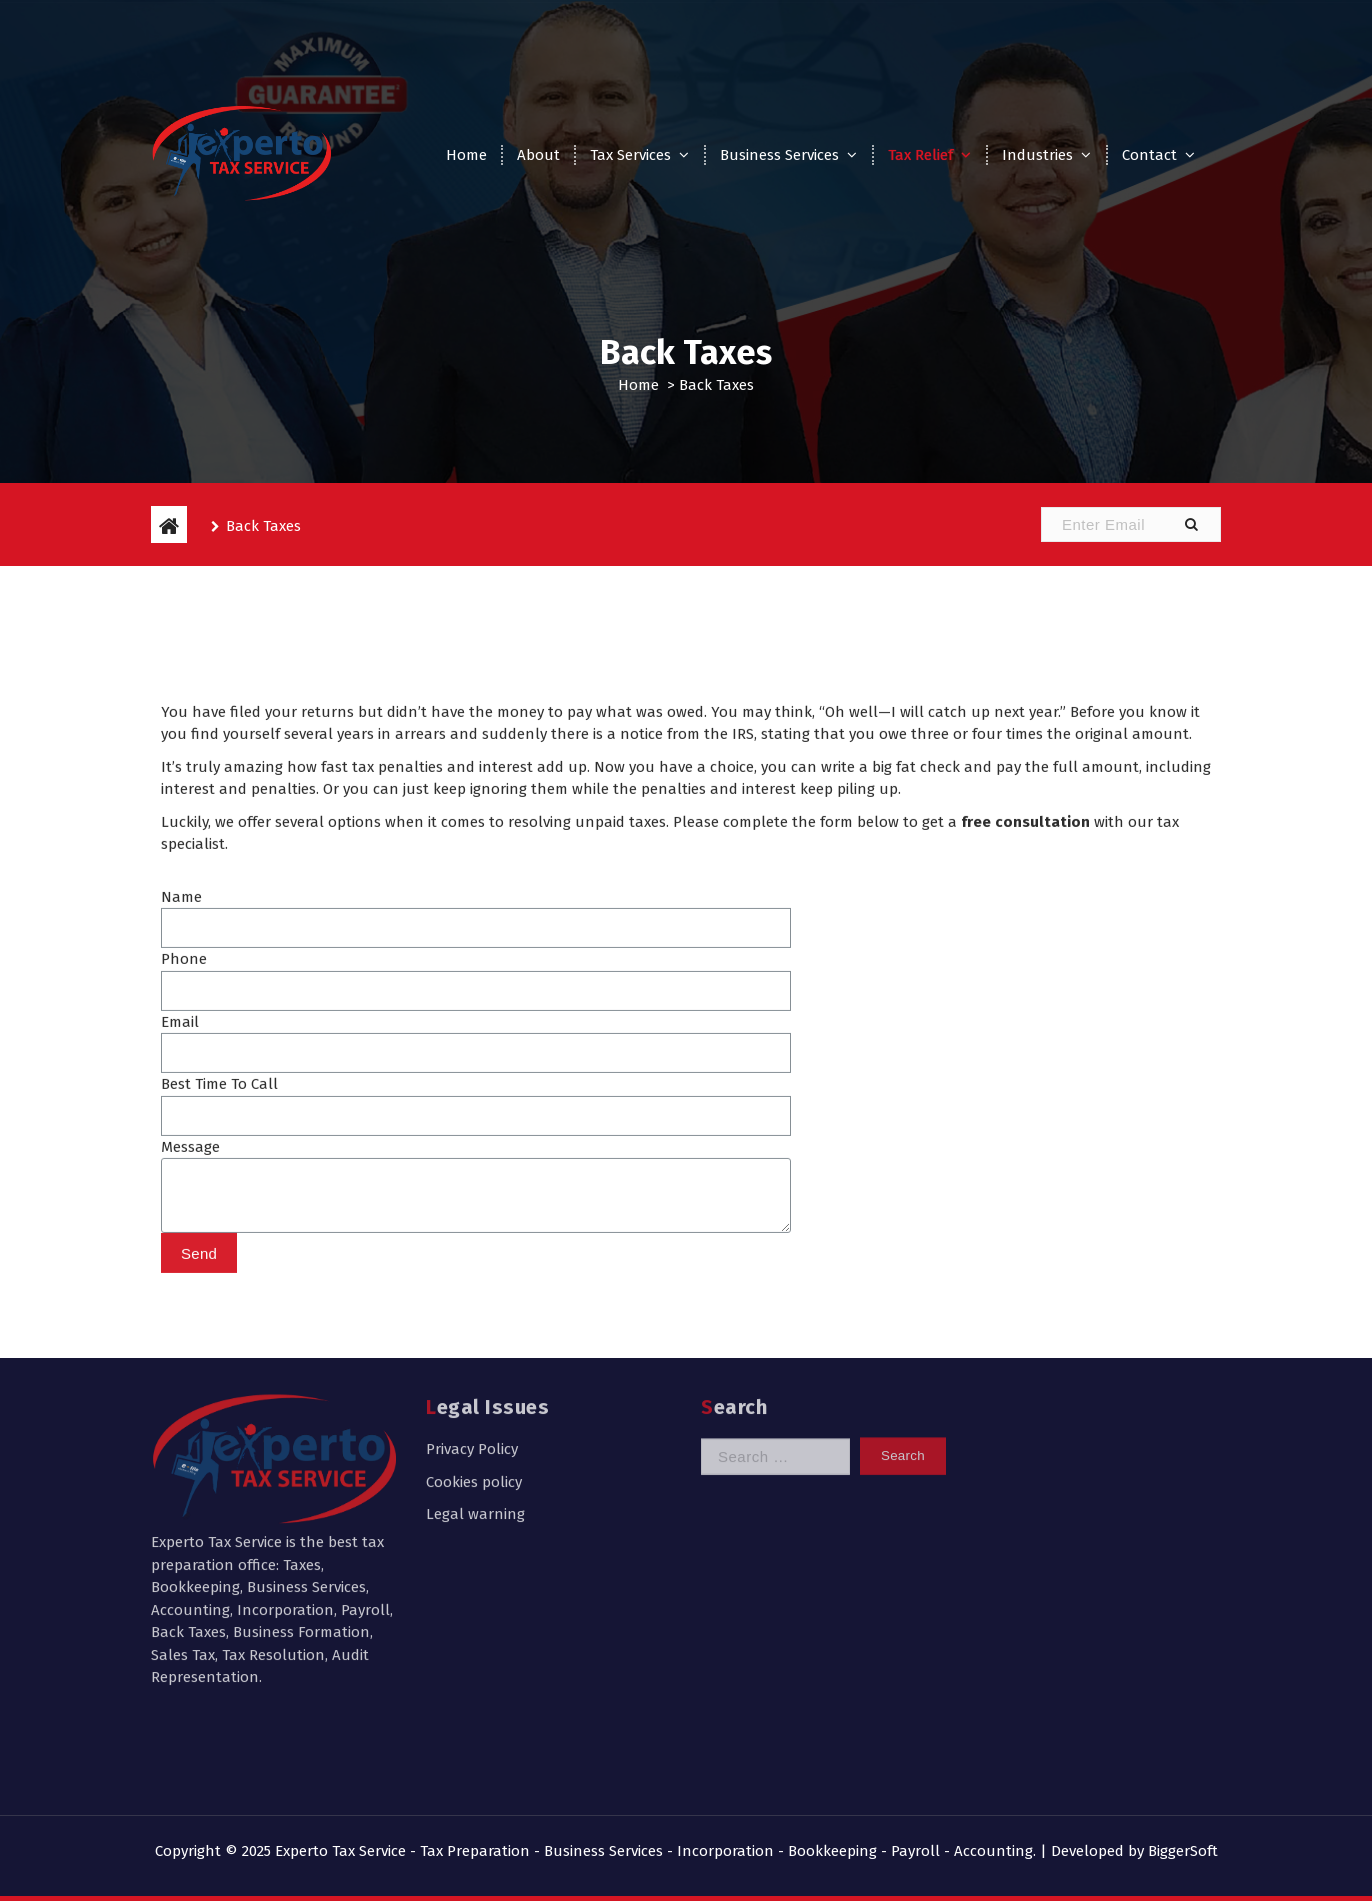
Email (180, 1156)
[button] (1191, 524)
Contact (1149, 155)
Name (181, 1031)
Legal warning (475, 1388)
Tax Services (630, 155)
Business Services (779, 155)
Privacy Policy (472, 1323)
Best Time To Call (219, 1218)
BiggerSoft (1183, 1851)
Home (466, 155)
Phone (184, 1093)
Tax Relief (920, 155)
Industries (1037, 155)
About (538, 155)
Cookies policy (474, 1356)
